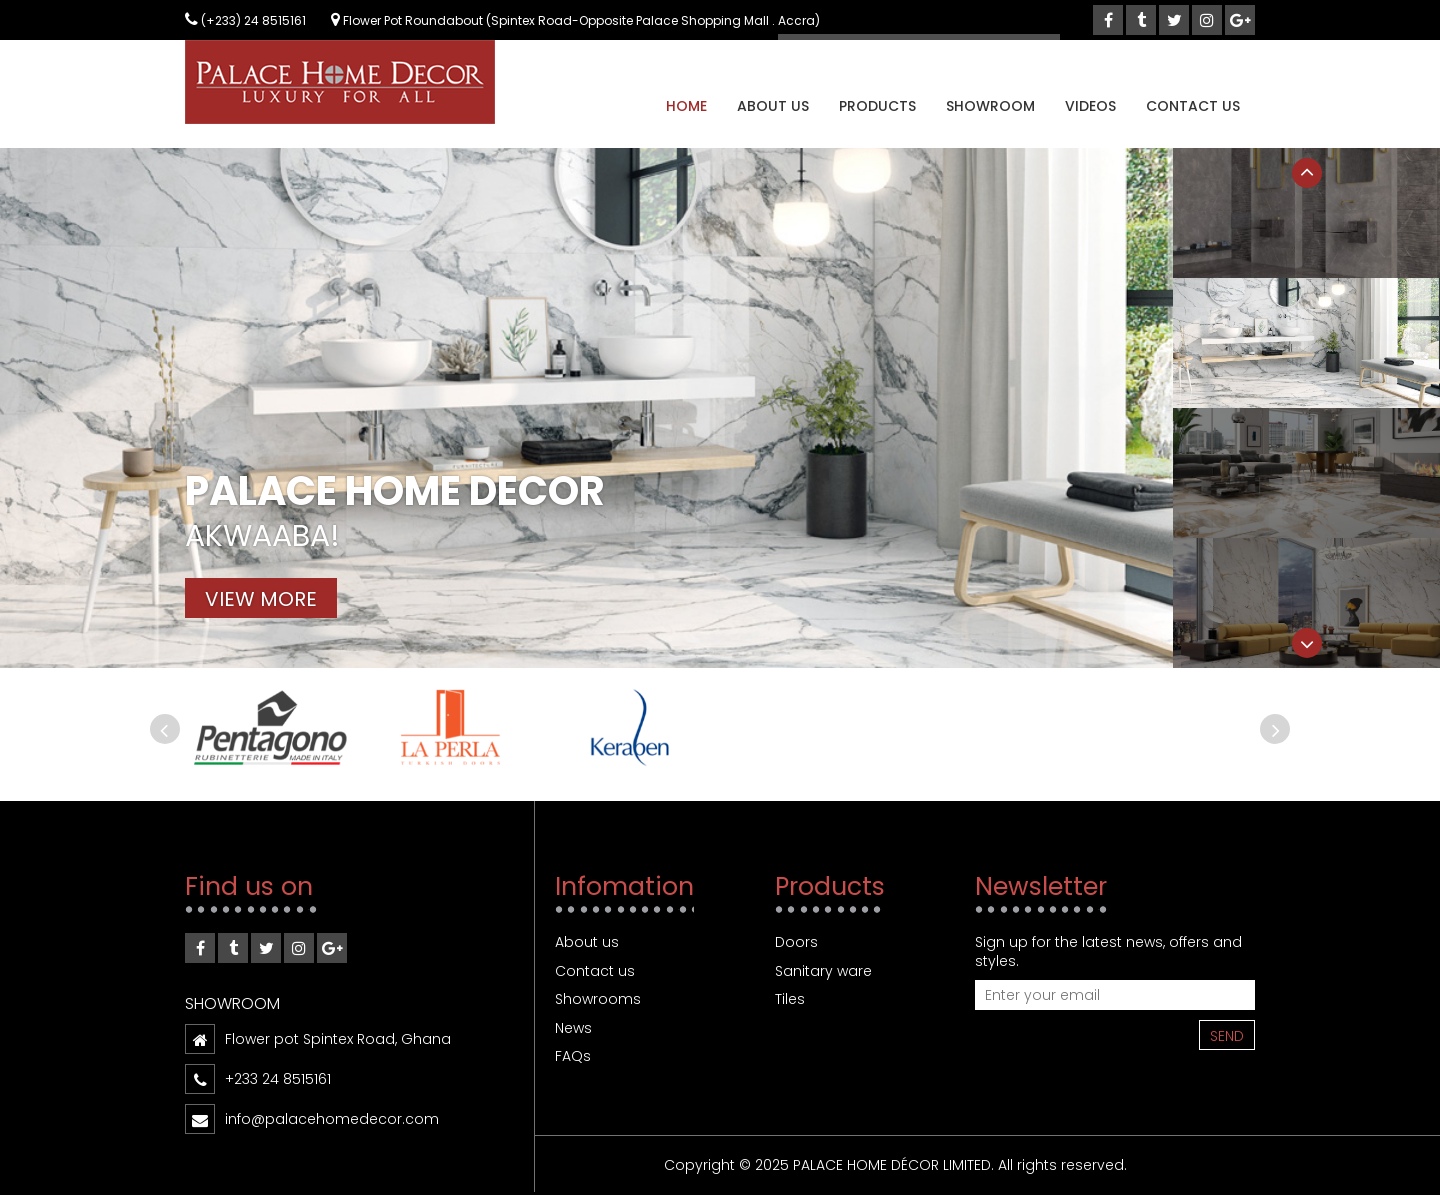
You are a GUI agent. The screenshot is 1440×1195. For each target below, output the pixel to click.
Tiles (790, 999)
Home (686, 106)
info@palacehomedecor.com (332, 1119)
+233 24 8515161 (278, 1079)
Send (1227, 1036)
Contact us (1193, 106)
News (573, 1028)
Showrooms (598, 999)
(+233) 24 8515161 (245, 20)
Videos (1090, 106)
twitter (266, 951)
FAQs (573, 1056)
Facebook (200, 951)
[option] (720, 408)
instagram (299, 951)
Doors (796, 942)
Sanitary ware (823, 971)
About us (773, 106)
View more (261, 599)
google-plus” (332, 951)
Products (877, 106)
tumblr (233, 951)
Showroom (990, 106)
